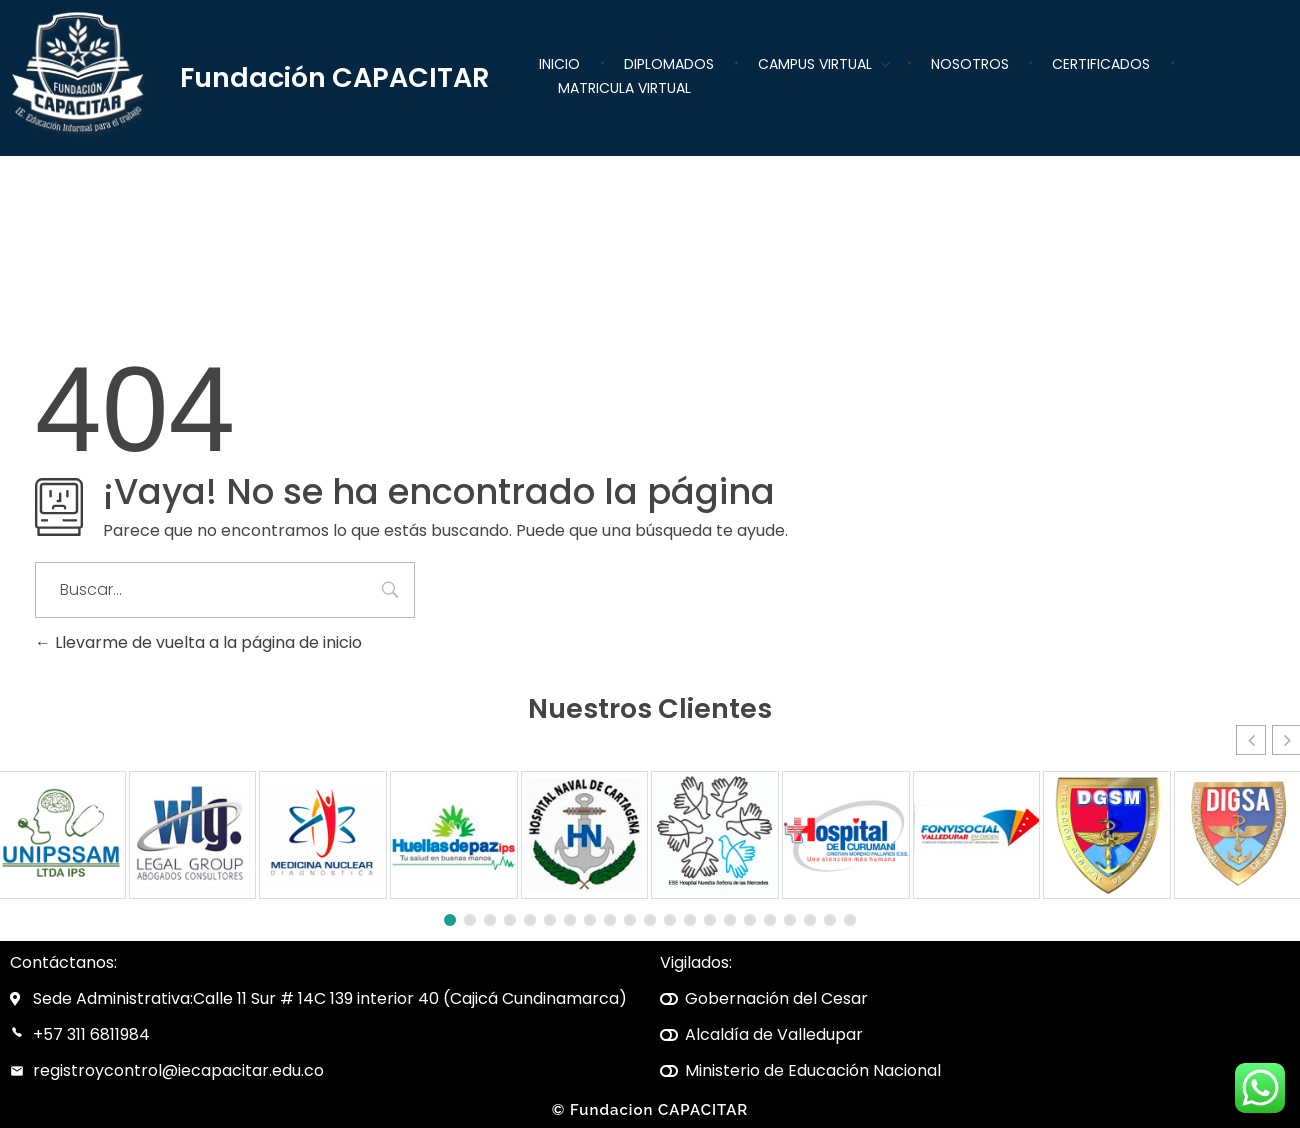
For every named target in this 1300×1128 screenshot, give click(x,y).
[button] (1251, 740)
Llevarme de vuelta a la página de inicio (198, 642)
